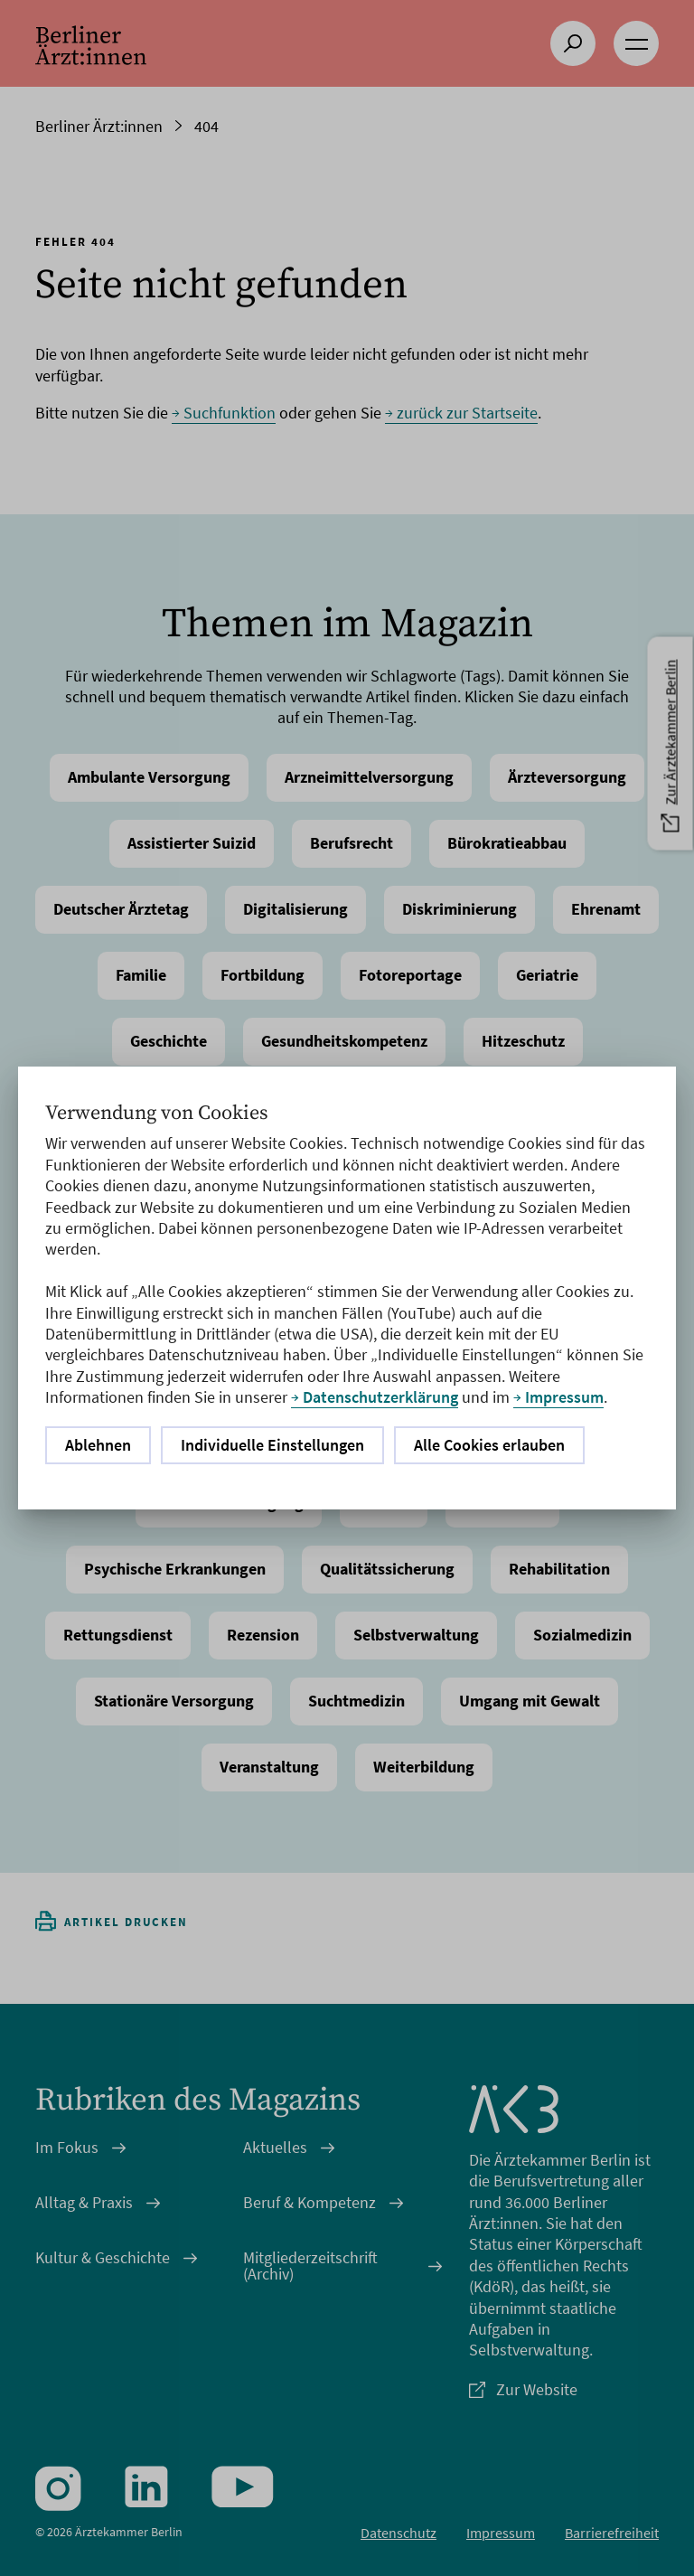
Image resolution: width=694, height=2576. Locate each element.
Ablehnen (98, 1444)
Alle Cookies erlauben (489, 1444)
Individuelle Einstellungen (272, 1444)
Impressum (564, 1397)
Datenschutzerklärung (380, 1397)
